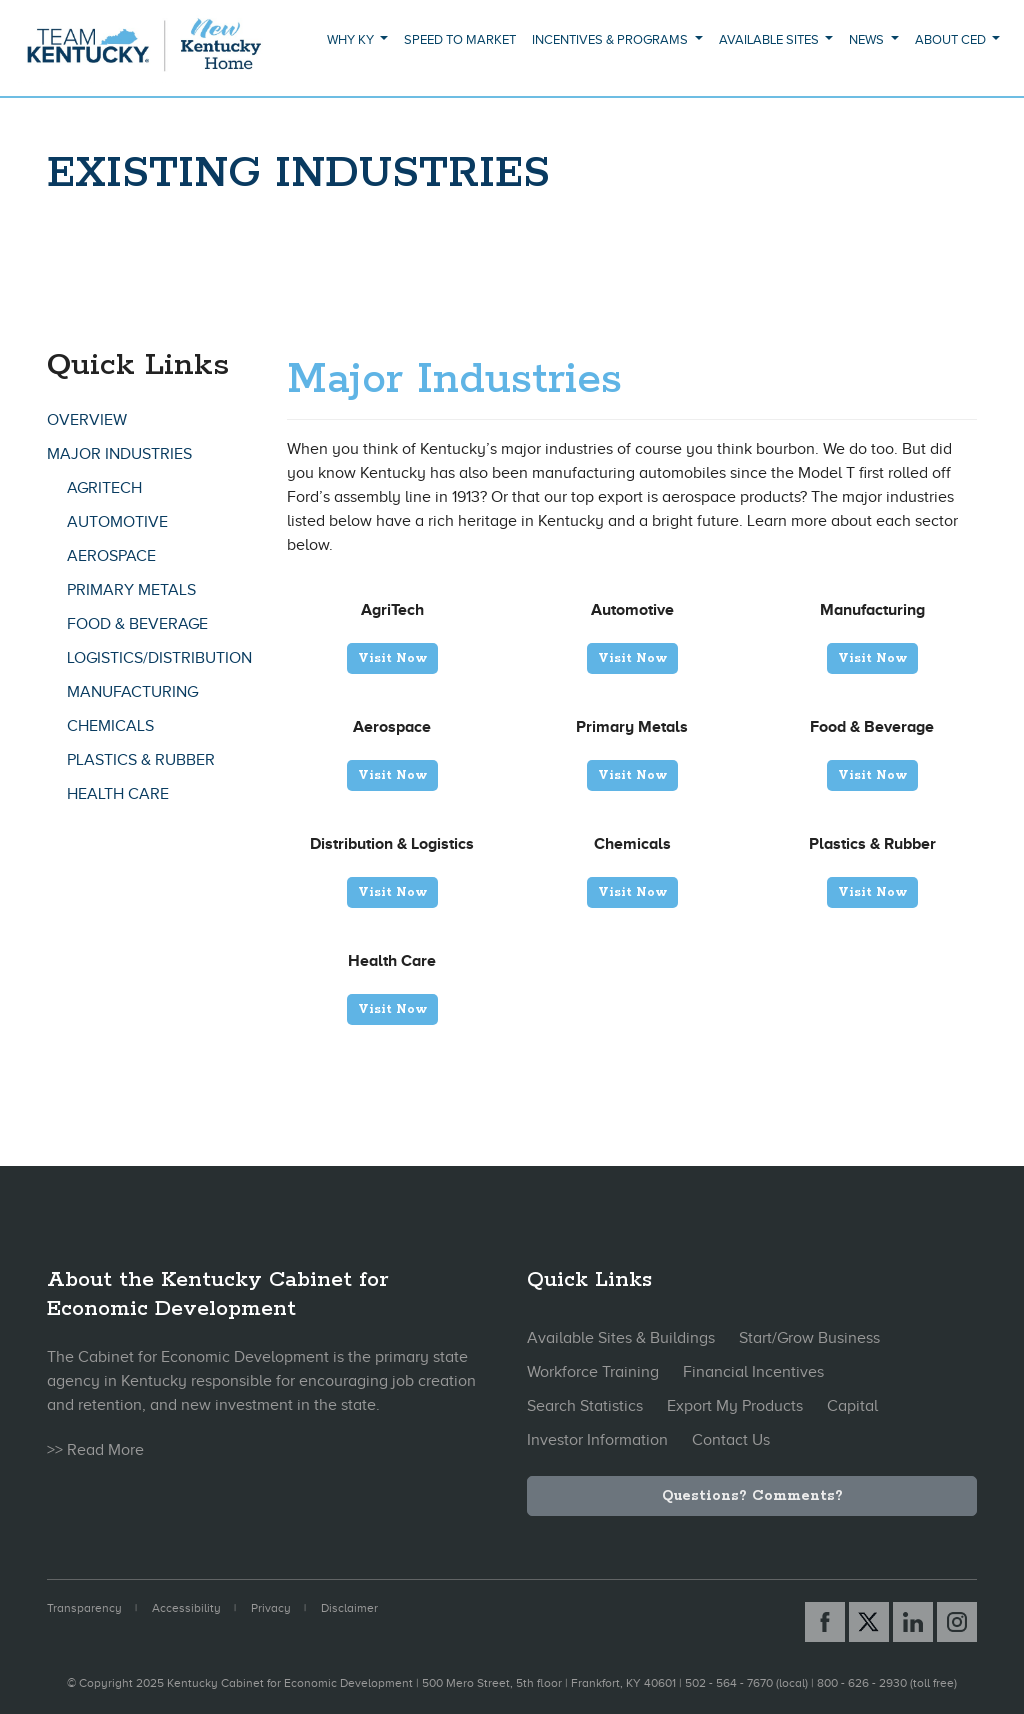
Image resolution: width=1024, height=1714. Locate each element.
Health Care (118, 794)
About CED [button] (952, 39)
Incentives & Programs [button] (611, 39)
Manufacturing (132, 692)
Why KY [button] (352, 39)
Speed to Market (460, 39)
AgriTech (104, 488)
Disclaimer (349, 1608)
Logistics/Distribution (159, 658)
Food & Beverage (137, 624)
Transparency (84, 1608)
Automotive (117, 522)
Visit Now (392, 658)
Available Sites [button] (770, 39)
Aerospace (111, 556)
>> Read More (95, 1450)
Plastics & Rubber (141, 760)
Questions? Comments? (752, 1496)
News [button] (868, 39)
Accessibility (186, 1608)
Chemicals (110, 726)
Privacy (271, 1608)
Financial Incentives (753, 1372)
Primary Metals (131, 590)
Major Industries (119, 454)
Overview (87, 420)
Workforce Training (593, 1372)
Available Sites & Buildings (621, 1338)
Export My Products (735, 1406)
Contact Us (731, 1440)
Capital (852, 1406)
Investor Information (597, 1440)
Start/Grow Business (809, 1338)
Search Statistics (585, 1406)
